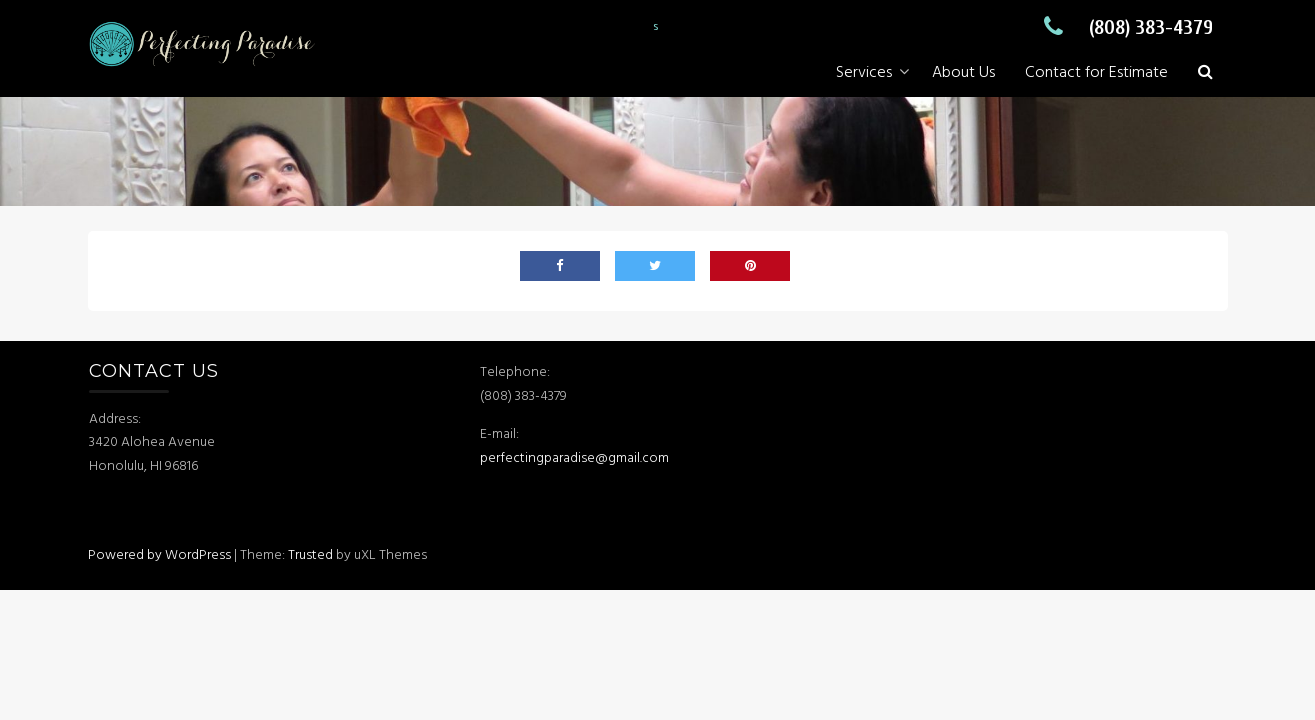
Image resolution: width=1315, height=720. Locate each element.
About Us (963, 73)
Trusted (310, 555)
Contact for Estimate (1096, 73)
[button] (1205, 73)
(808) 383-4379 (1123, 27)
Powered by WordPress (159, 555)
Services (864, 73)
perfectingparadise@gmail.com (576, 458)
